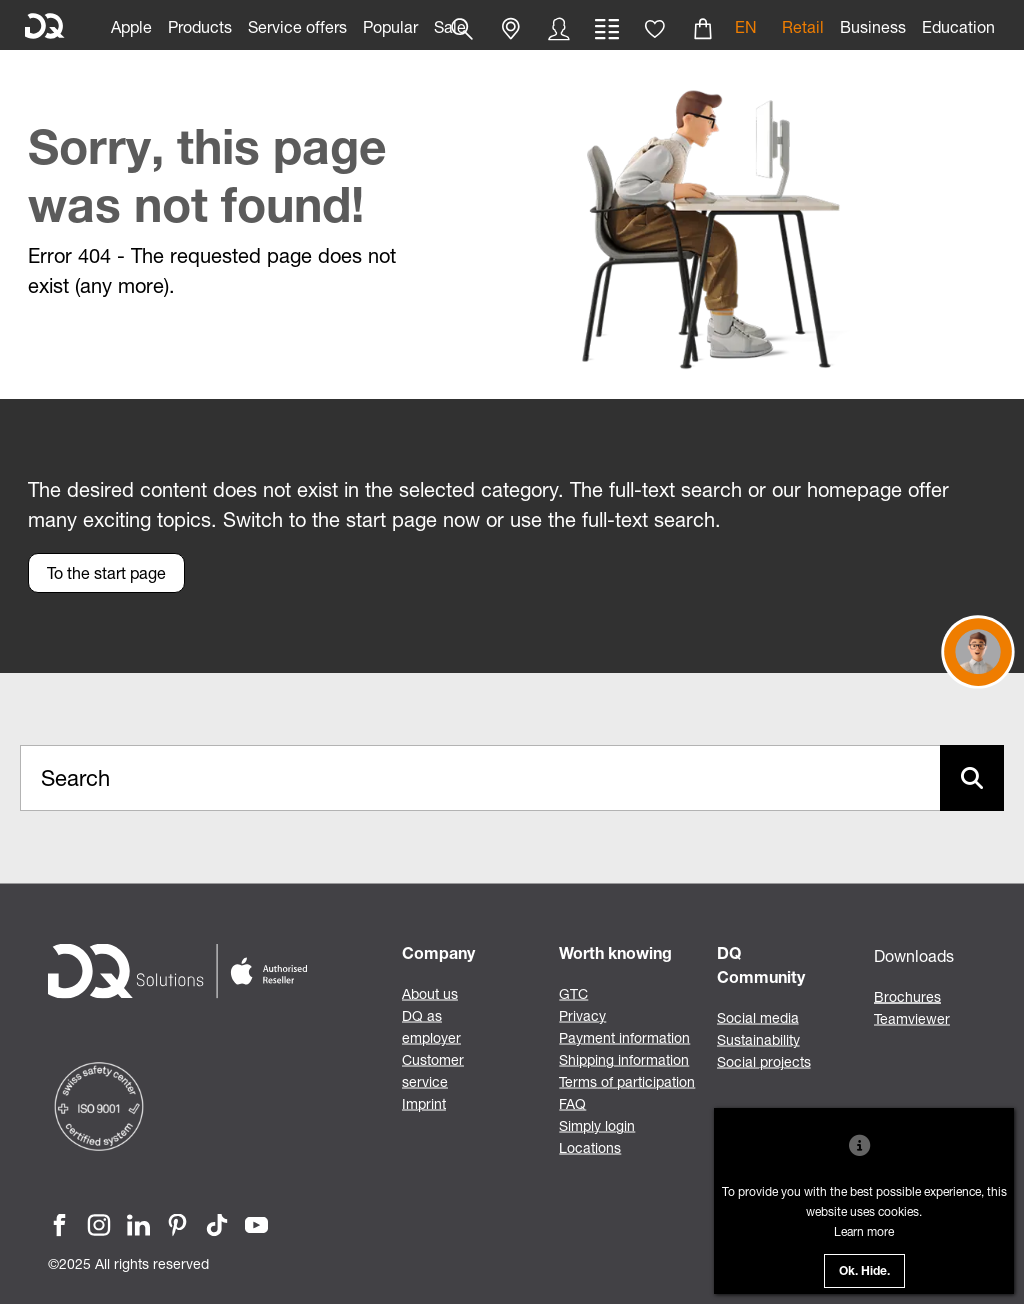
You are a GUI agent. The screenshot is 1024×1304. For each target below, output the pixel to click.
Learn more (864, 1231)
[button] (511, 29)
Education (958, 26)
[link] (131, 25)
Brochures (907, 996)
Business (873, 26)
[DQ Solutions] (45, 27)
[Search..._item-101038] (480, 778)
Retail (803, 26)
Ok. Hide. (864, 1272)
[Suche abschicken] (972, 778)
